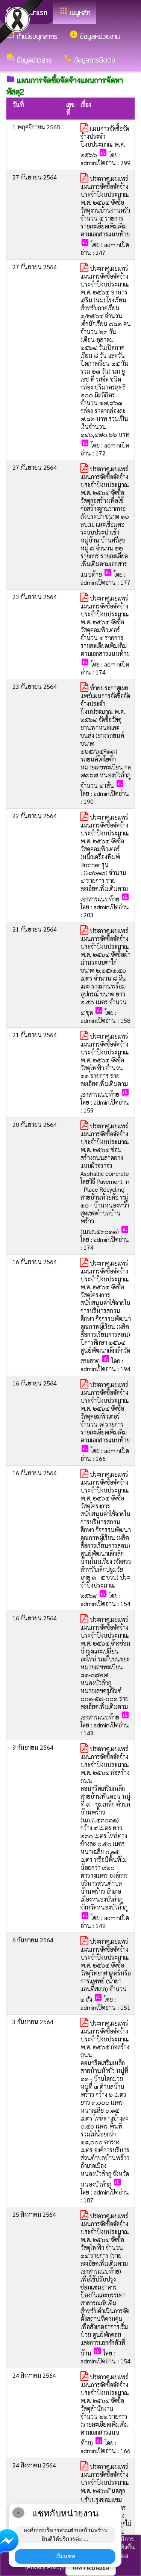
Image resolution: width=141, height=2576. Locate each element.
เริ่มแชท (65, 2556)
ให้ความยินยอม (90, 2567)
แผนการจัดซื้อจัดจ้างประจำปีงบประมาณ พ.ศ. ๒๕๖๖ (104, 141)
